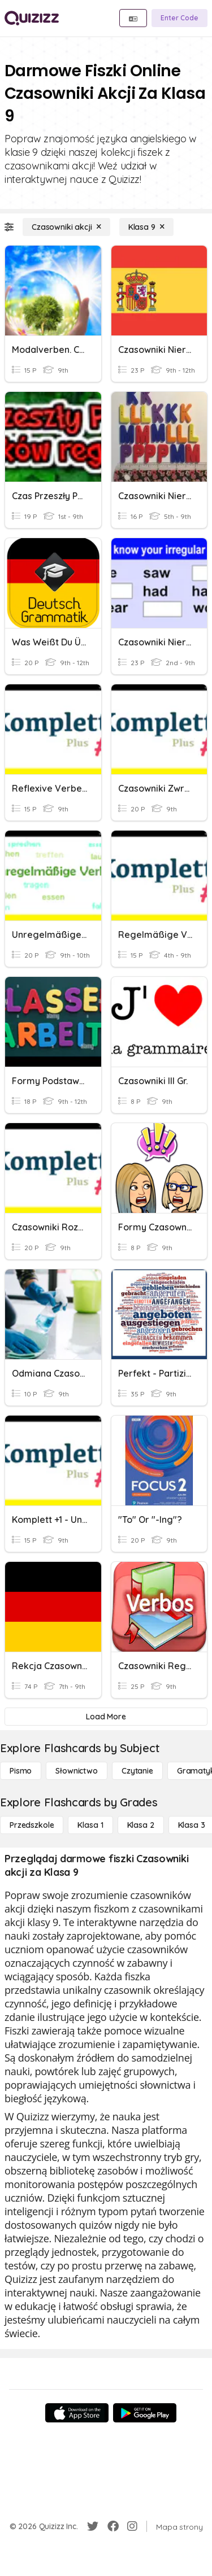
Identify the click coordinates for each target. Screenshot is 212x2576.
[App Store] (77, 2412)
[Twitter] (92, 2526)
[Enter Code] (179, 18)
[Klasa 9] (146, 227)
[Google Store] (144, 2412)
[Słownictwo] (76, 1771)
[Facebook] (113, 2526)
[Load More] (106, 1717)
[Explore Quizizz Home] (32, 18)
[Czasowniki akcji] (66, 227)
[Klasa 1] (90, 1825)
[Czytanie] (137, 1771)
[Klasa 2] (141, 1825)
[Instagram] (132, 2526)
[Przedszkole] (31, 1825)
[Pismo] (20, 1771)
